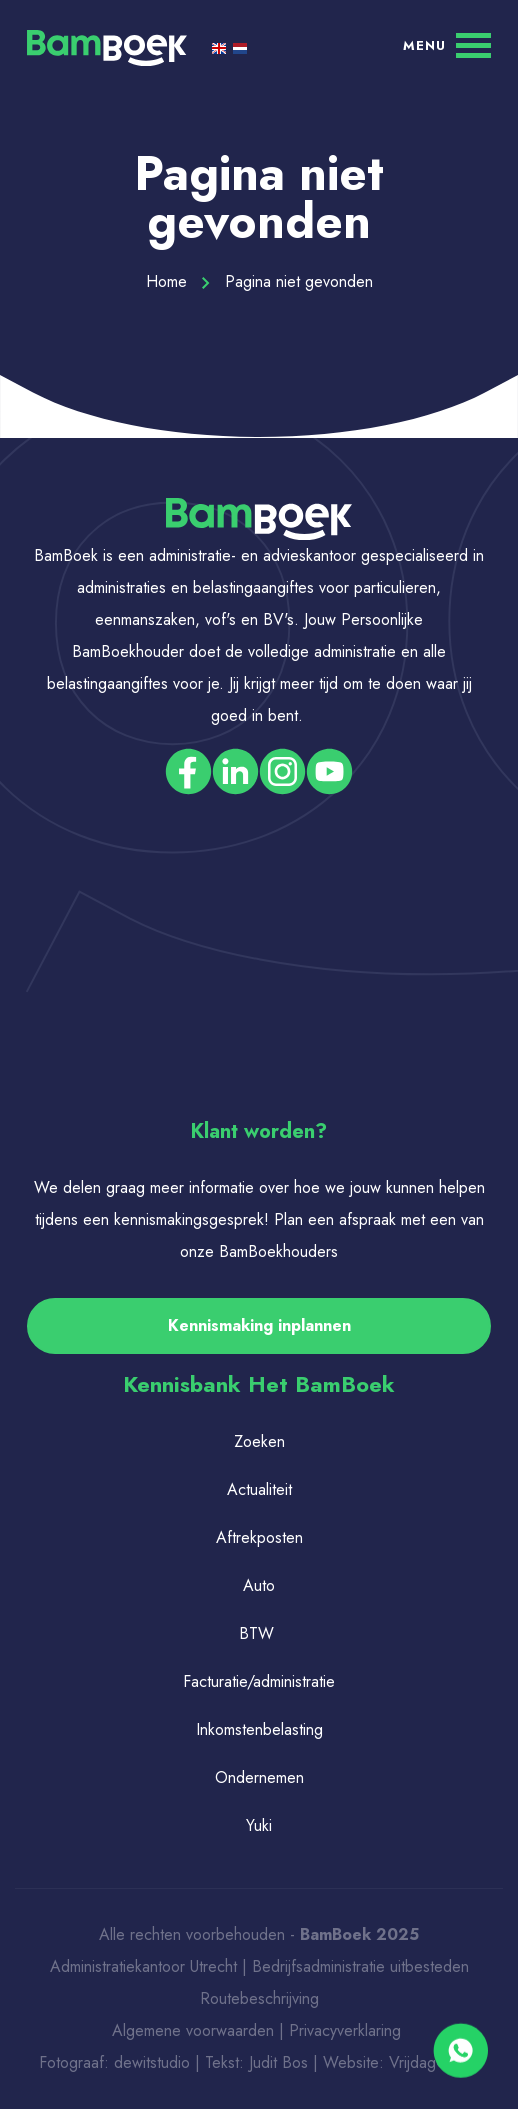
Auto (259, 1585)
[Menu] (447, 44)
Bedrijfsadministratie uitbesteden (360, 1966)
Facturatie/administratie (259, 1681)
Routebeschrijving (259, 1998)
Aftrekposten (259, 1537)
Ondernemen (259, 1777)
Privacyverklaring (347, 2030)
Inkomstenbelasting (259, 1729)
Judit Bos (278, 2062)
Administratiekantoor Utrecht (143, 1966)
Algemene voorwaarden (193, 2030)
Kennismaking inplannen (259, 1325)
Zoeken (259, 1441)
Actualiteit (259, 1489)
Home (178, 281)
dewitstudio (152, 2062)
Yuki (259, 1825)
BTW (256, 1633)
